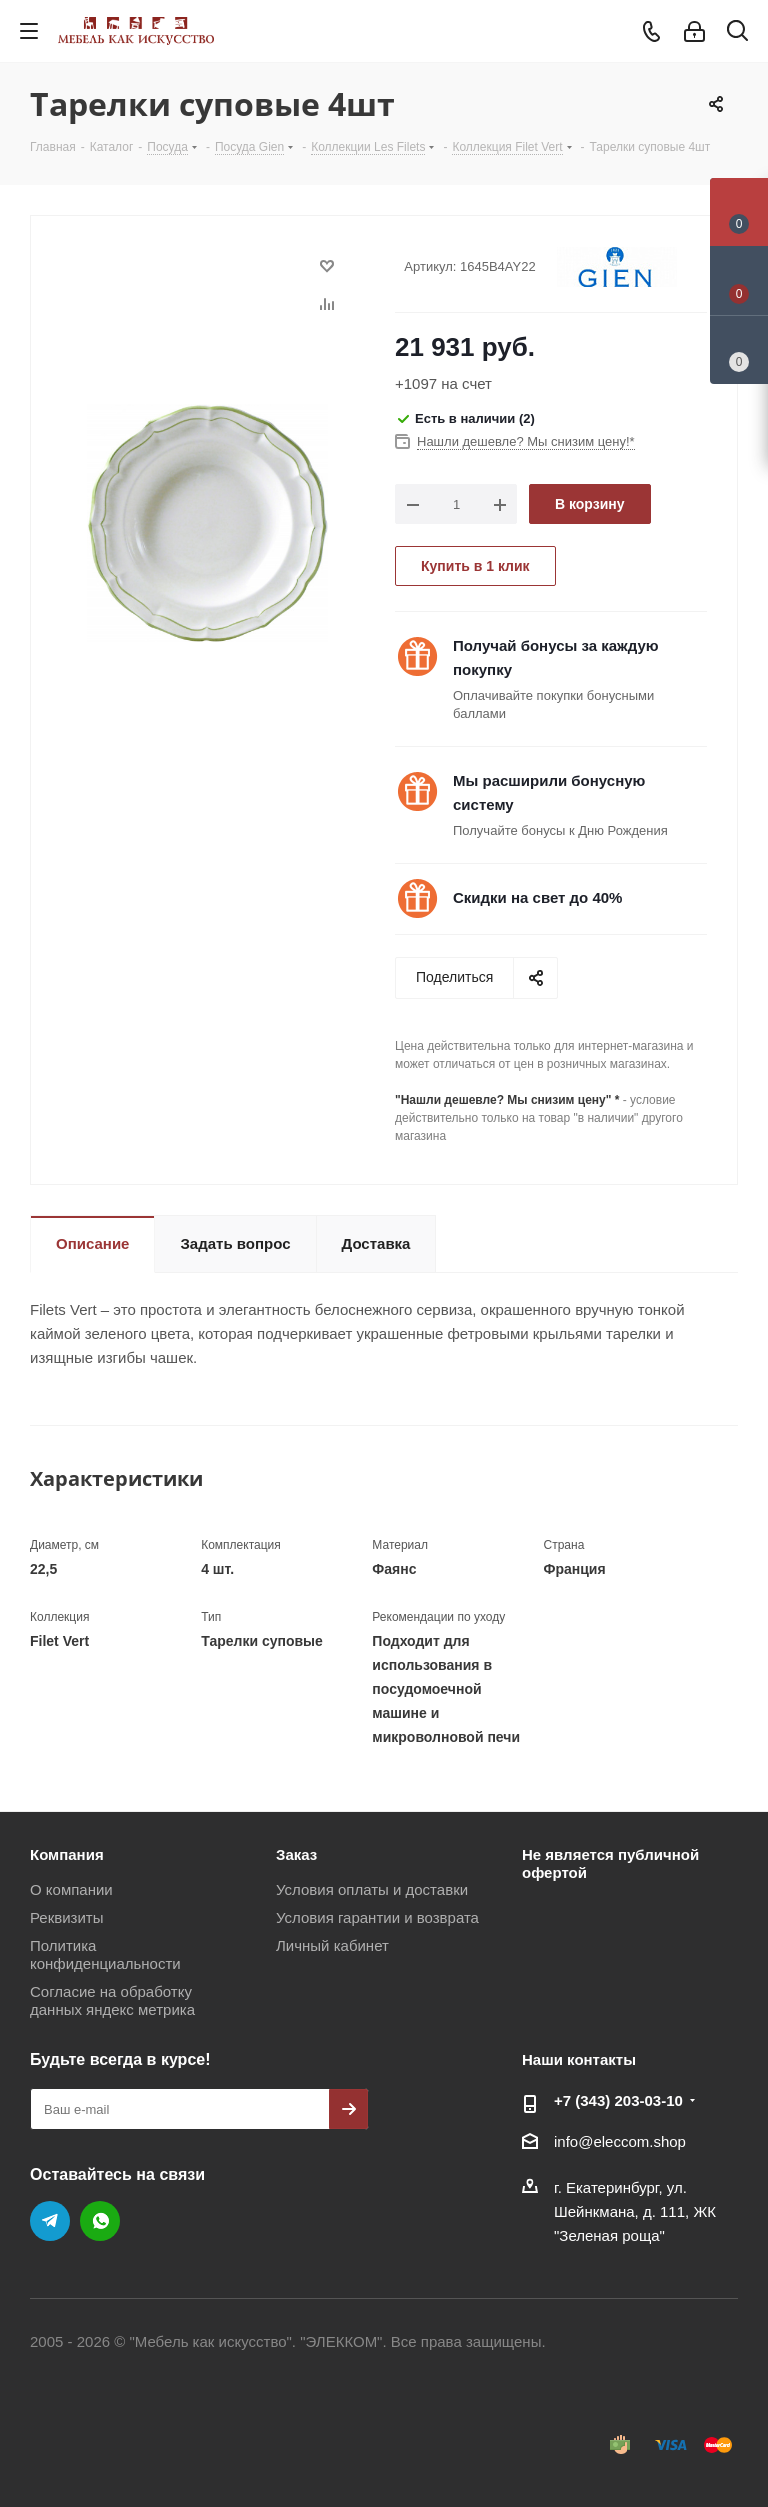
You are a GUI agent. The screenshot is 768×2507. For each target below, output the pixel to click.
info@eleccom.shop (620, 2141)
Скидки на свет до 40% (537, 897)
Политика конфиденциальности (105, 1954)
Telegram (50, 2221)
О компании (71, 1889)
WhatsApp (100, 2221)
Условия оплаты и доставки (372, 1889)
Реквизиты (67, 1917)
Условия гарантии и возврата (377, 1917)
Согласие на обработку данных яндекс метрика (112, 2000)
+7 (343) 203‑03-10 (618, 2100)
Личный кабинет (332, 1945)
